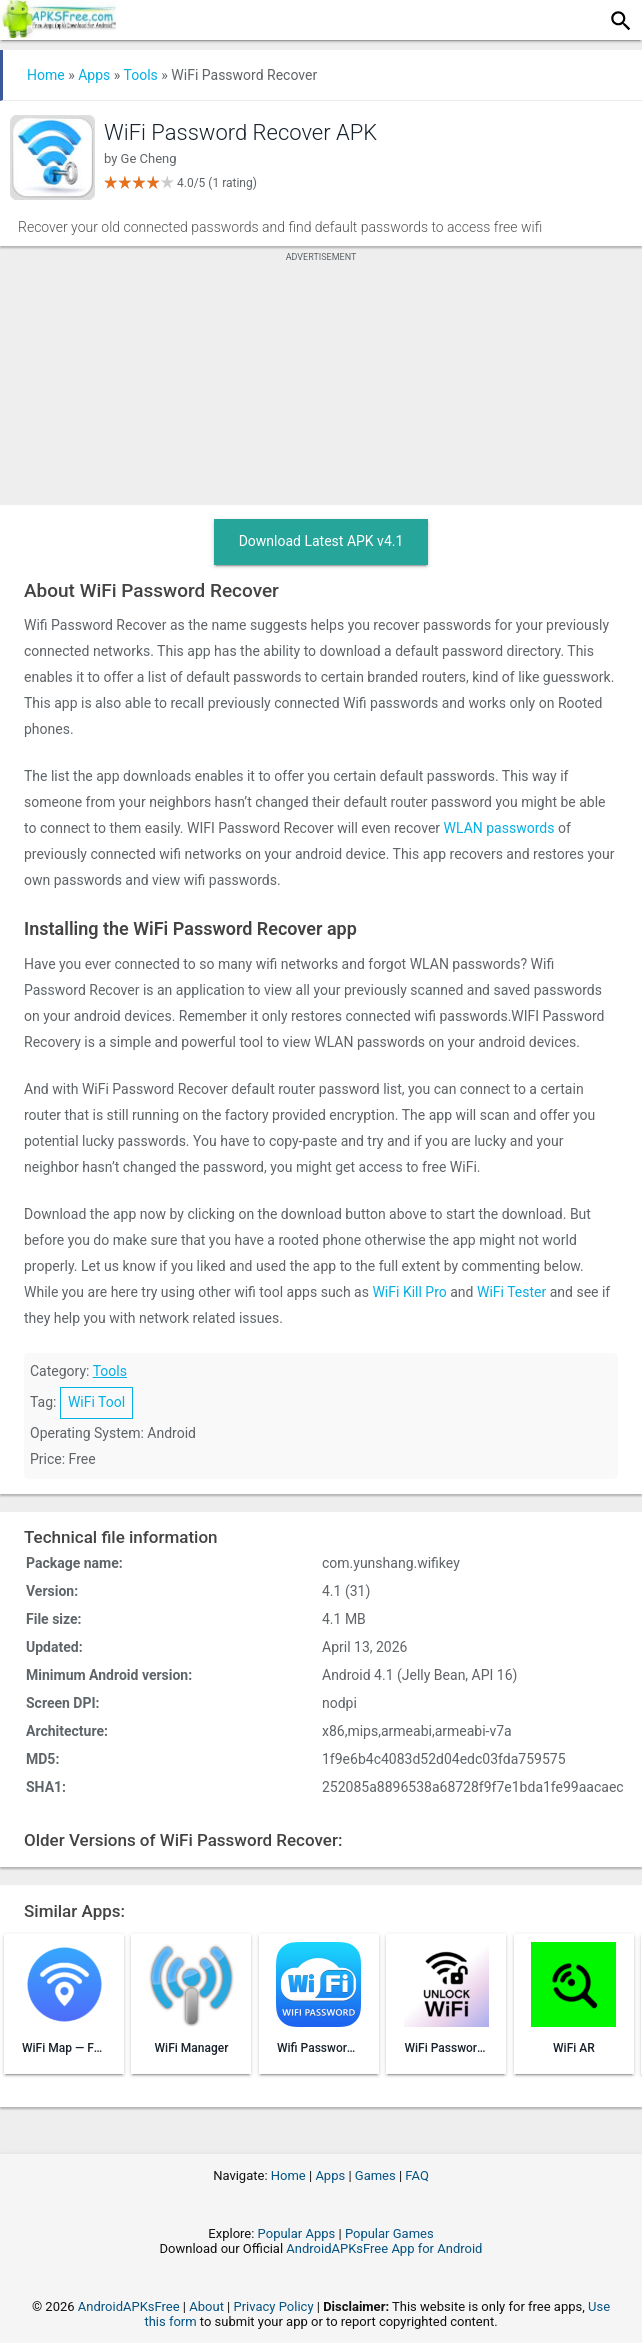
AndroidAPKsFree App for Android (384, 2248)
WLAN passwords (499, 828)
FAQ (416, 2175)
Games (375, 2175)
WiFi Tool (96, 1402)
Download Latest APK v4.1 (321, 541)
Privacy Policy (274, 2306)
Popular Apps (297, 2233)
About (206, 2306)
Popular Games (389, 2233)
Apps (94, 75)
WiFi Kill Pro (409, 1292)
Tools (141, 75)
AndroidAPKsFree (129, 2306)
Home (46, 75)
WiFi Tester (511, 1292)
